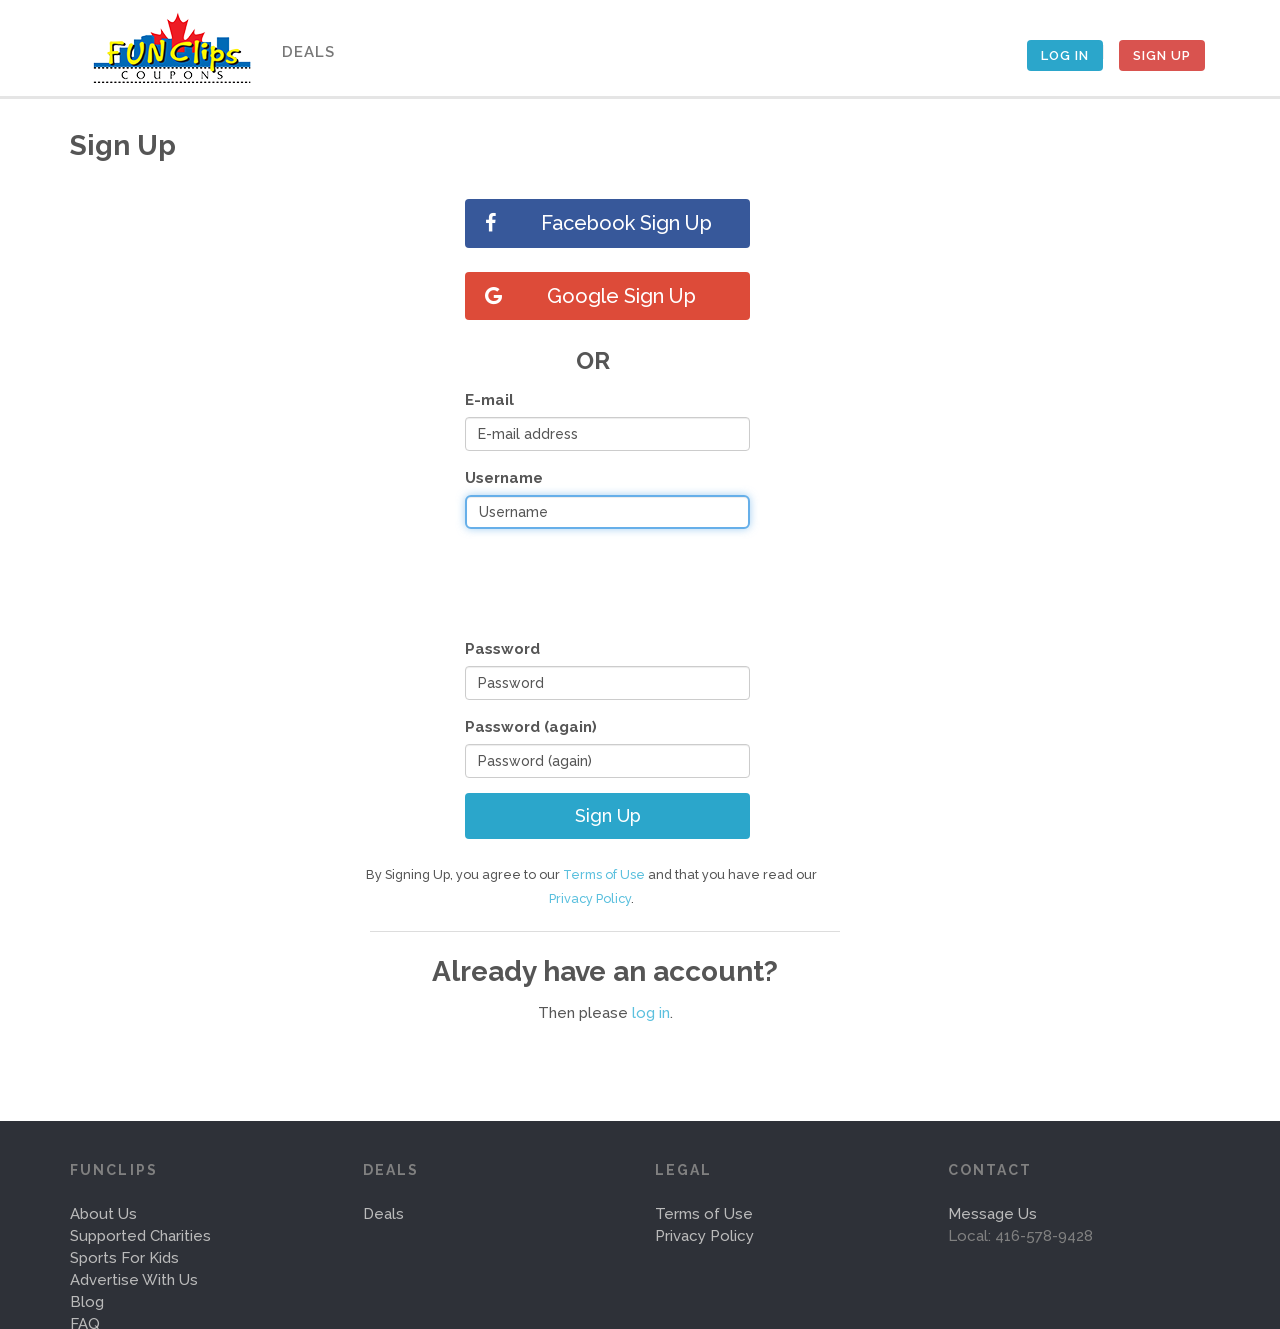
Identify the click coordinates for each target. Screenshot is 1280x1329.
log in (651, 1013)
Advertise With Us (134, 1280)
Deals (308, 52)
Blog (87, 1302)
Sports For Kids (124, 1258)
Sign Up (1162, 55)
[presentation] (617, 583)
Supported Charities (140, 1236)
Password (502, 649)
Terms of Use (604, 874)
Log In (1065, 55)
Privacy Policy (590, 898)
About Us (103, 1214)
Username (504, 478)
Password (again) (531, 727)
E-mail (489, 400)
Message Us (992, 1214)
